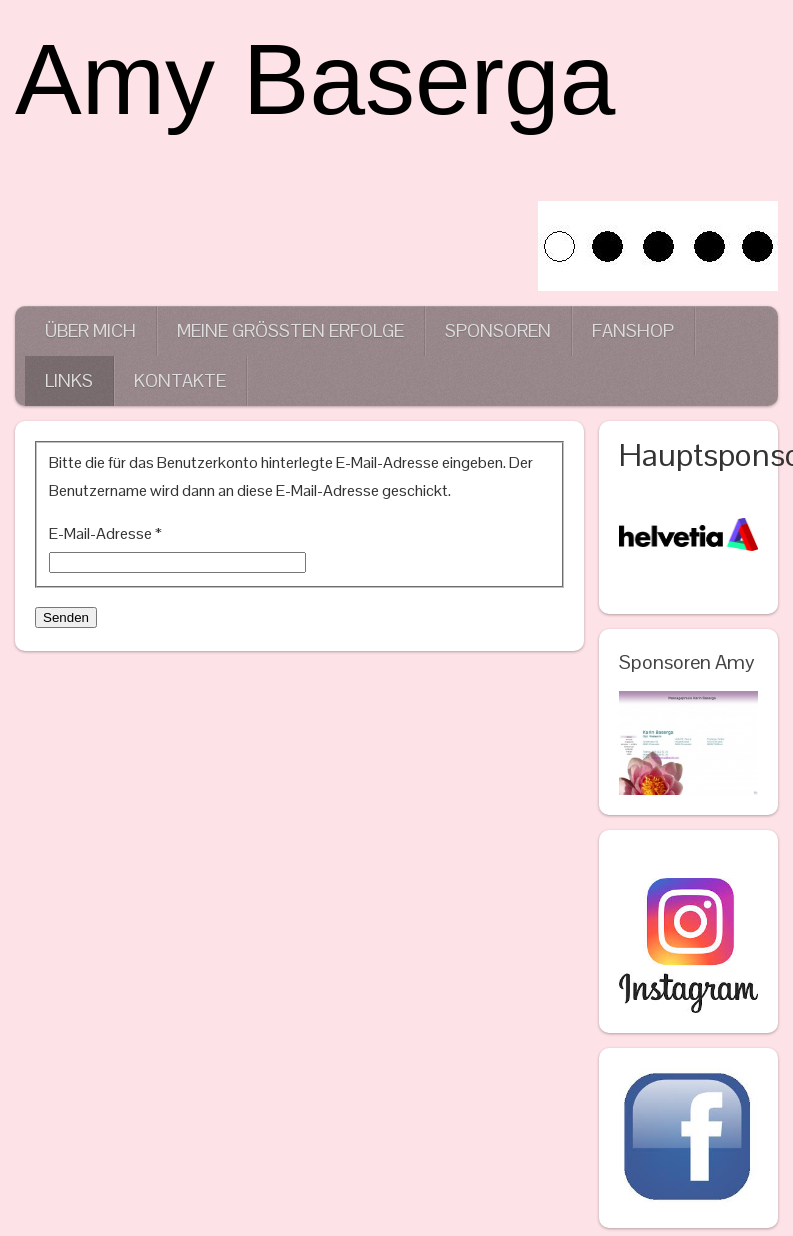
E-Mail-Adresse (105, 533)
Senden (66, 617)
